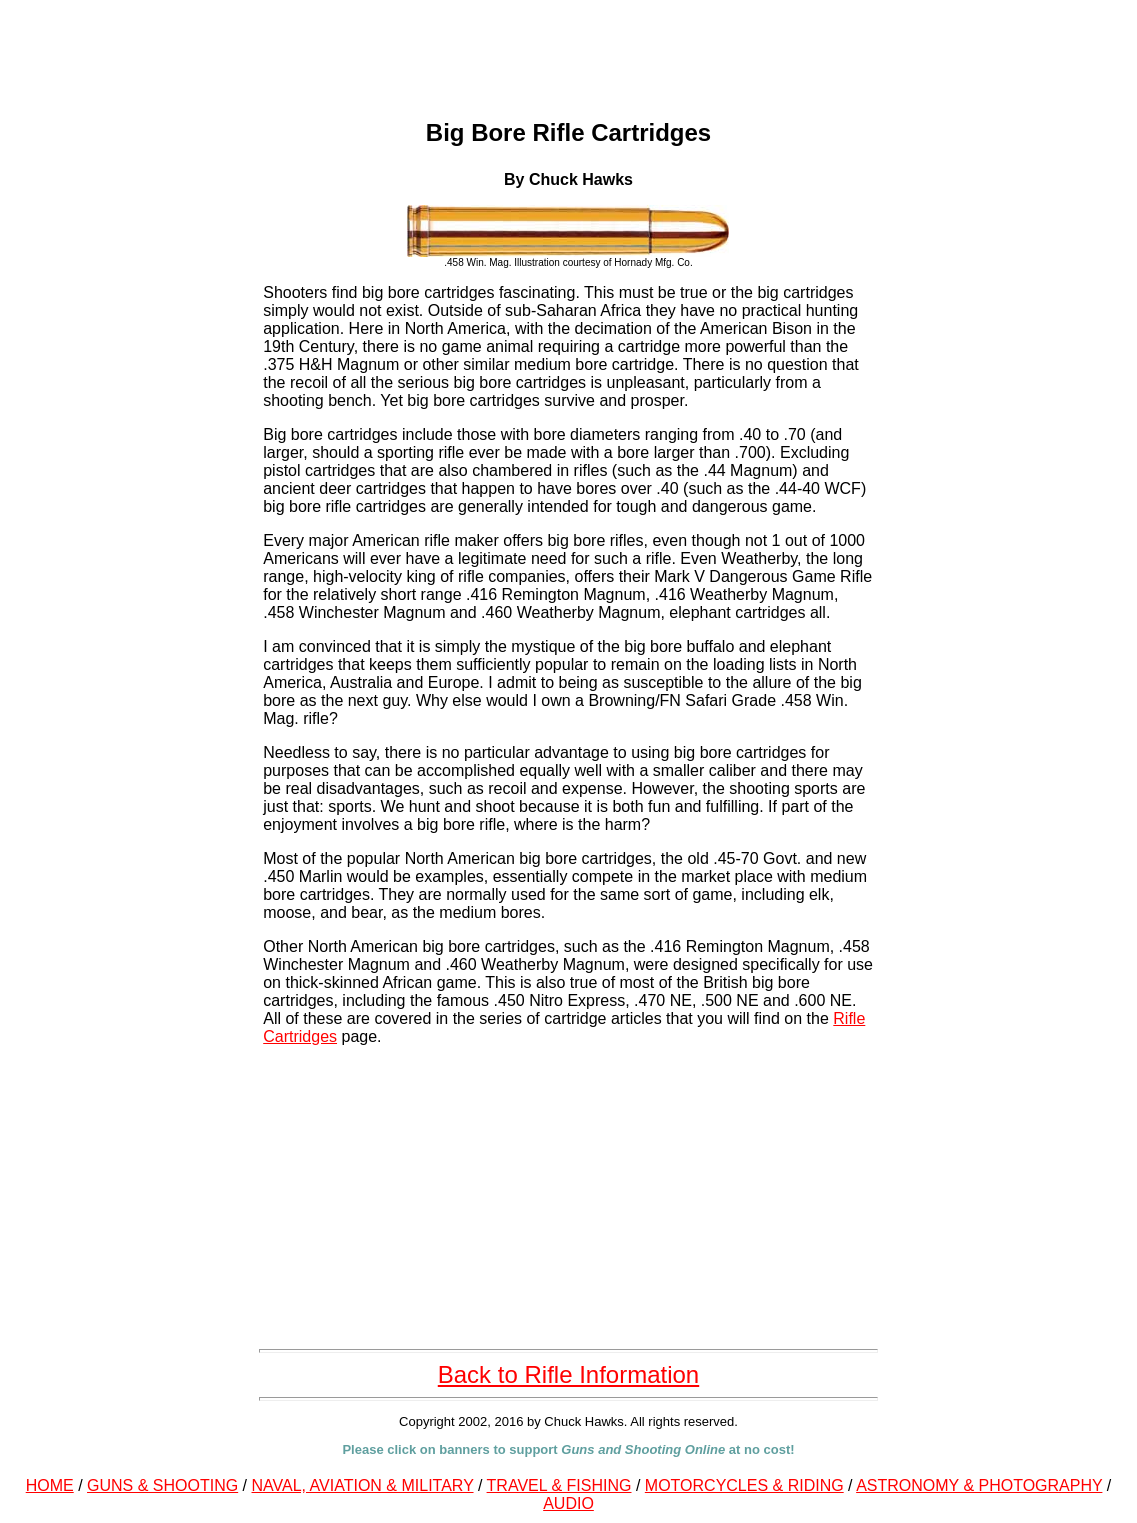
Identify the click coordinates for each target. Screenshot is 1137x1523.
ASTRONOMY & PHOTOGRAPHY (979, 1485)
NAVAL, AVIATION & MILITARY (363, 1485)
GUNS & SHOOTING (162, 1485)
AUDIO (568, 1503)
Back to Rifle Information (568, 1374)
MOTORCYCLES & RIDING (744, 1485)
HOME (50, 1485)
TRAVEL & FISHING (559, 1485)
